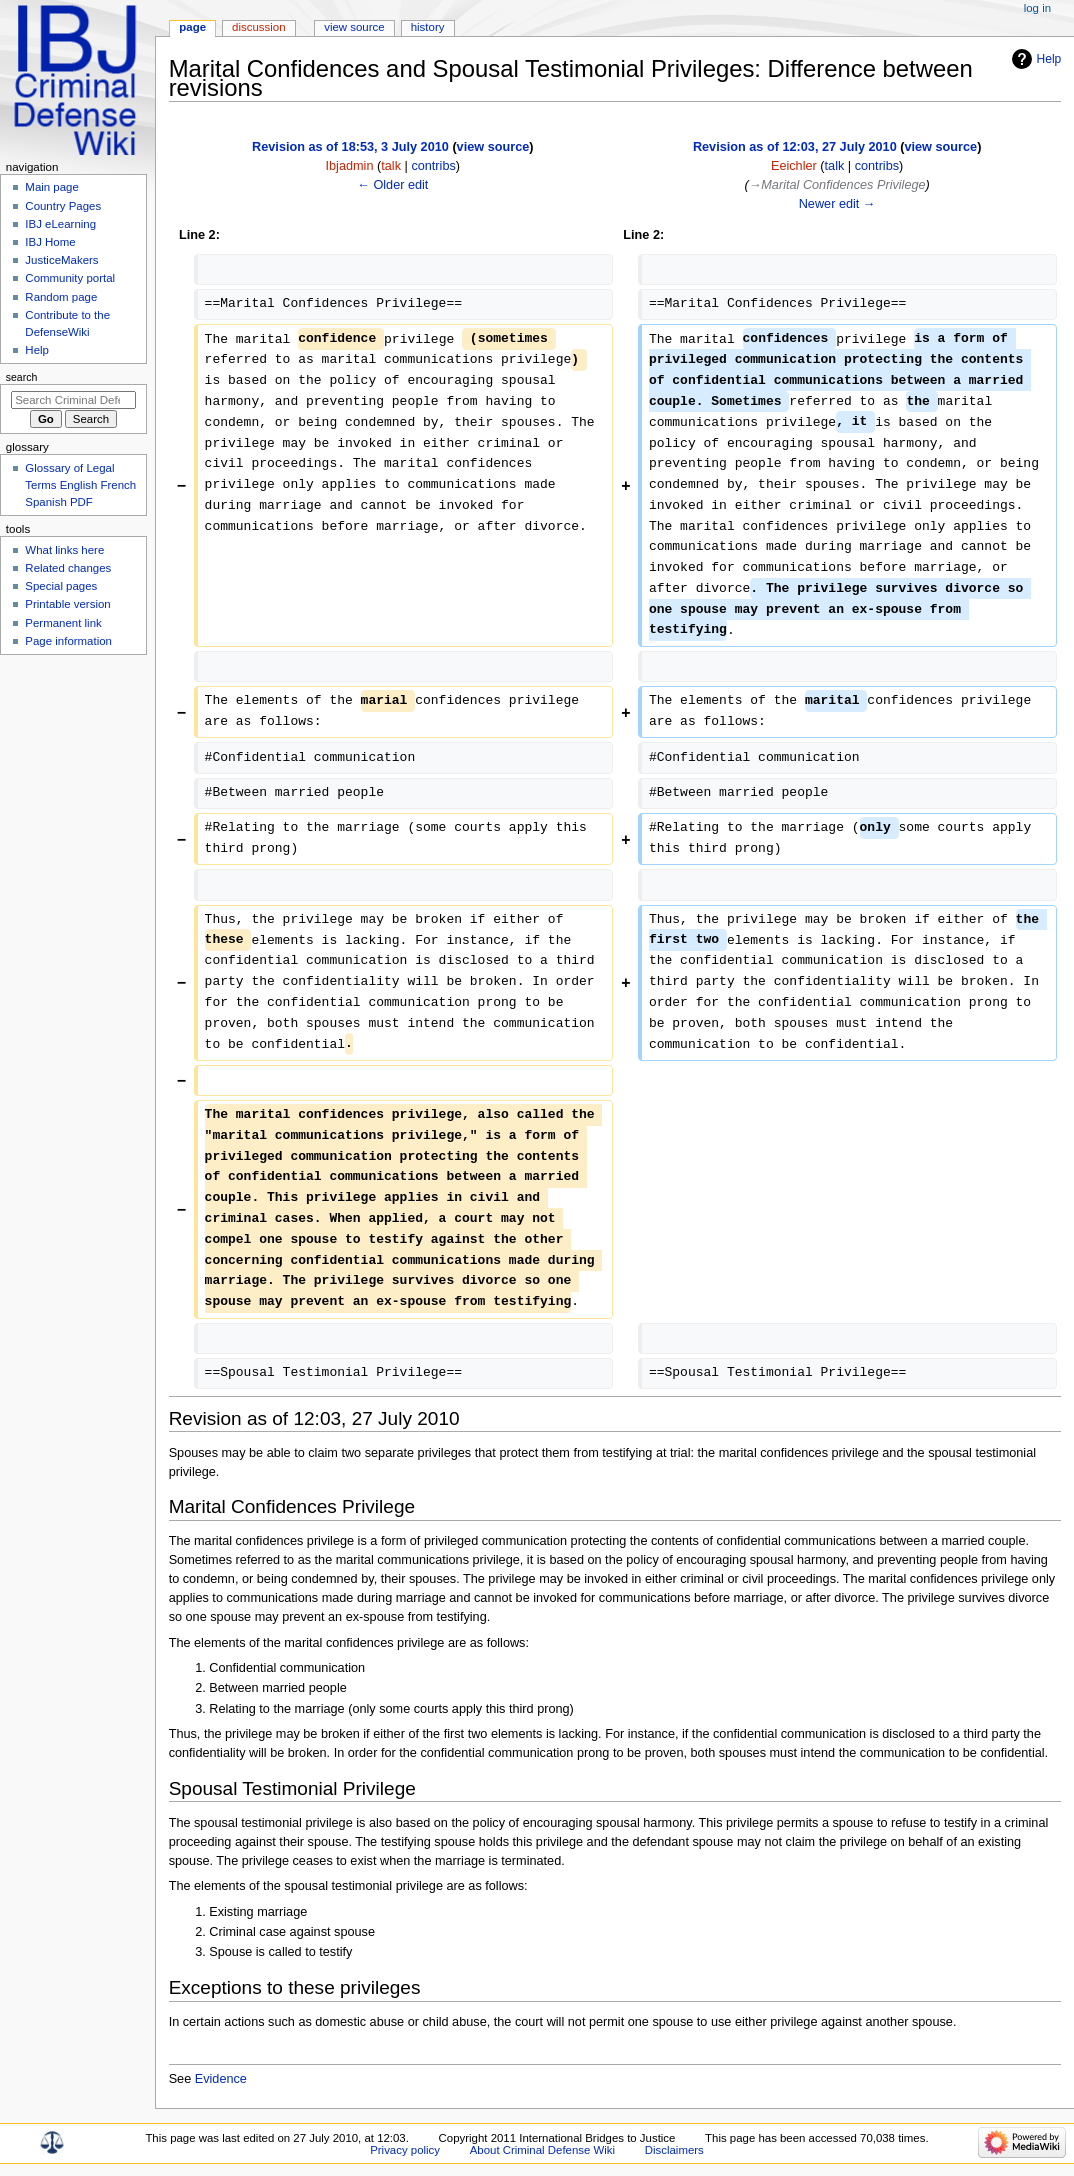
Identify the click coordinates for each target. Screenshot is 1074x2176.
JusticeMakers (61, 260)
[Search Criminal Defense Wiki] (73, 400)
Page (192, 27)
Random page (61, 297)
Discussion (258, 27)
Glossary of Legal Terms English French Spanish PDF (80, 485)
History (428, 27)
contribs (433, 166)
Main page (52, 187)
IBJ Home (50, 242)
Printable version (67, 604)
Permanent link (63, 623)
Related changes (68, 568)
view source (493, 147)
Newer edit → (837, 204)
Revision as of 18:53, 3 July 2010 (350, 147)
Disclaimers (674, 2150)
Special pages (61, 586)
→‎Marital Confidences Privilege (837, 185)
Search (22, 377)
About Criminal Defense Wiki (542, 2150)
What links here (64, 550)
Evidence (221, 2079)
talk (391, 166)
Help (1049, 59)
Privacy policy (405, 2150)
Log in (1037, 8)
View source (354, 27)
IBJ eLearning (60, 224)
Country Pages (63, 206)
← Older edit (392, 185)
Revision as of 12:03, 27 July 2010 (795, 147)
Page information (68, 641)
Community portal (70, 278)
